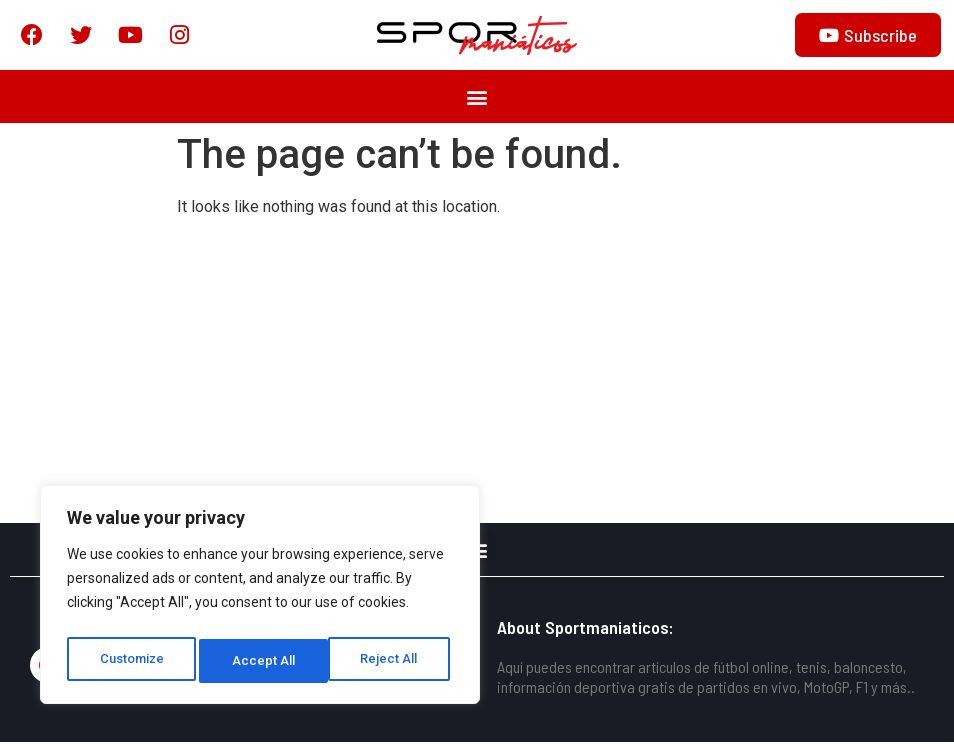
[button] (477, 98)
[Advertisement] (477, 375)
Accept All (391, 661)
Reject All (263, 661)
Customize (131, 661)
